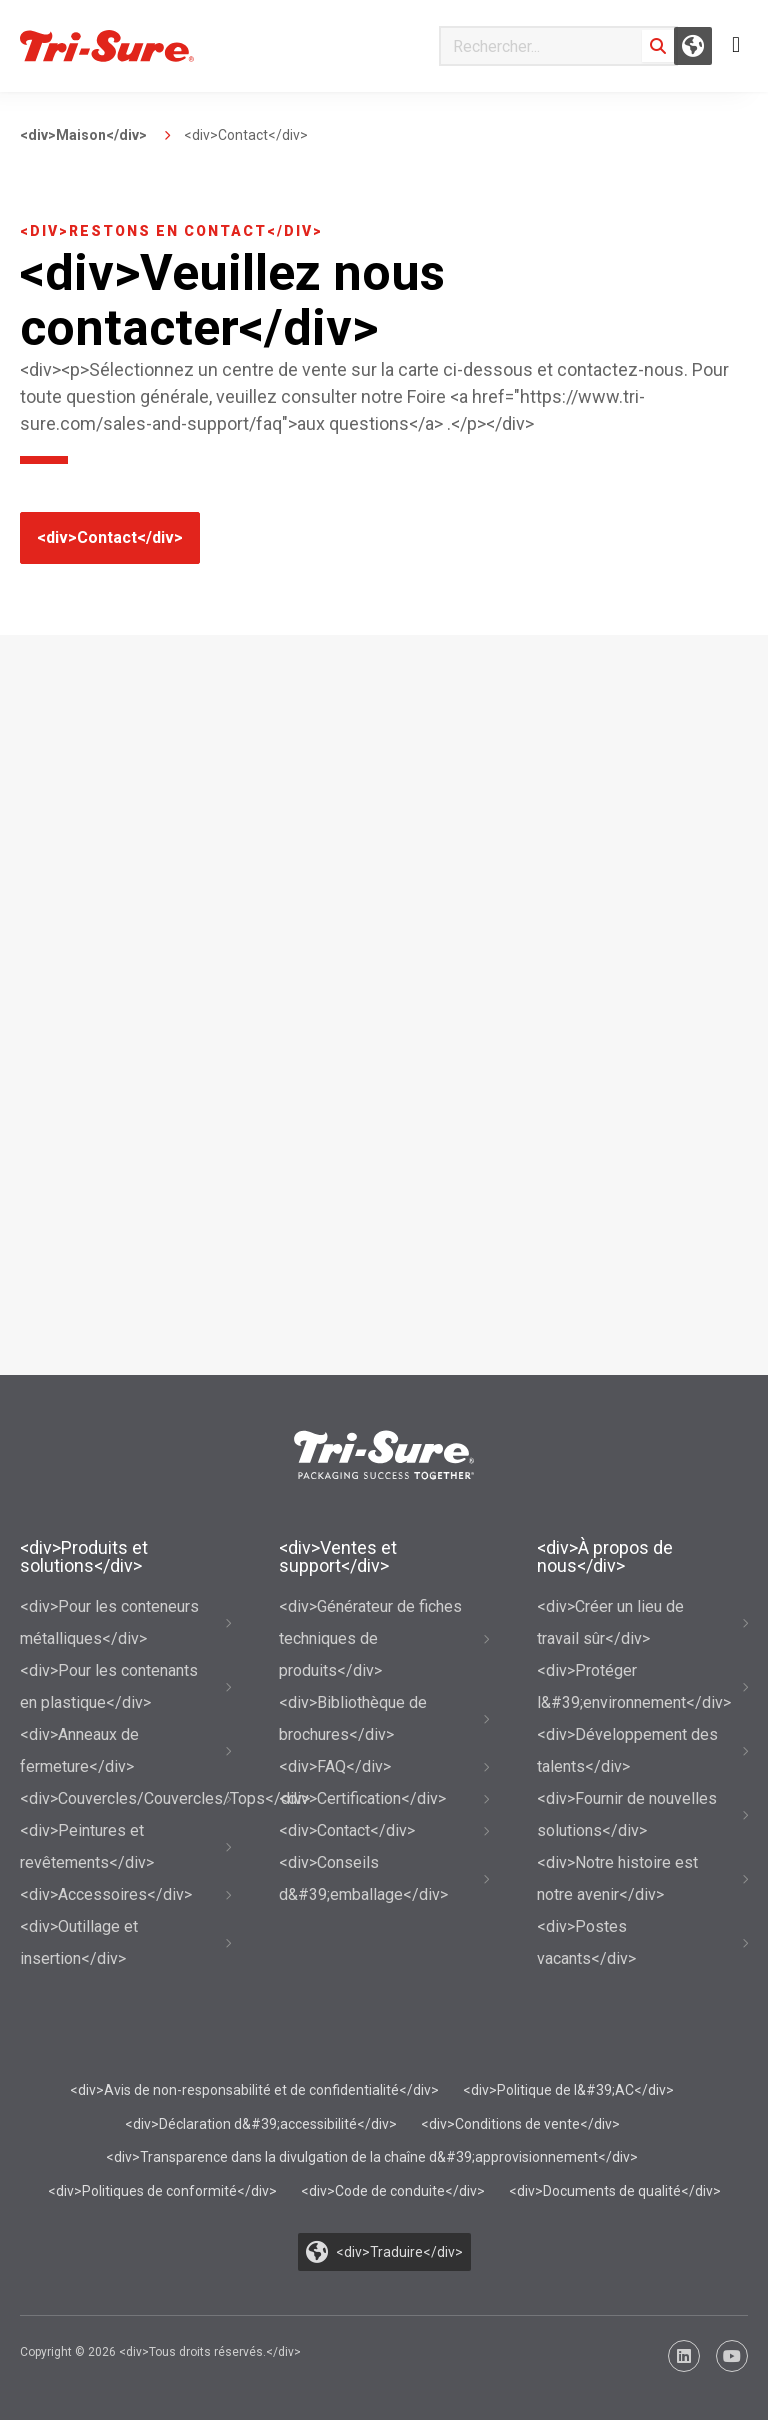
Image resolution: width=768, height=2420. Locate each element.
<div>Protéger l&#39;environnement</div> (634, 1686)
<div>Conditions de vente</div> (520, 2124)
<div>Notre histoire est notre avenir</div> (617, 1878)
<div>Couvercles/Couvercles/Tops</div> (125, 1798)
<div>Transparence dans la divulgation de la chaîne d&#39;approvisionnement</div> (372, 2157)
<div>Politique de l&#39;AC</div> (568, 2090)
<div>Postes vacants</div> (586, 1942)
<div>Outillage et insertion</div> (79, 1942)
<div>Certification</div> (362, 1798)
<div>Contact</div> (110, 537)
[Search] (658, 46)
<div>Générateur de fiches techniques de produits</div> (370, 1638)
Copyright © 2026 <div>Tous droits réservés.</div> (160, 2352)
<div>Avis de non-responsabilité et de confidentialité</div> (254, 2090)
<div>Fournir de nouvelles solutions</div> (627, 1814)
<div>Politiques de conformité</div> (162, 2191)
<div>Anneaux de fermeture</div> (79, 1750)
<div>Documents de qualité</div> (615, 2191)
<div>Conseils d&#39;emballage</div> (363, 1878)
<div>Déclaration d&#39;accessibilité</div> (261, 2124)
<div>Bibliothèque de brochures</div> (353, 1718)
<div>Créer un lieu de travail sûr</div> (610, 1622)
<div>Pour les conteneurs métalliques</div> (109, 1622)
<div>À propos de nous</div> (605, 1556)
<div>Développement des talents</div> (627, 1750)
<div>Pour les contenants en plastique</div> (109, 1686)
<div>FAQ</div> (335, 1766)
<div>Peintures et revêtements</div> (87, 1846)
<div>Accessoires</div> (106, 1894)
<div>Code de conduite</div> (393, 2191)
